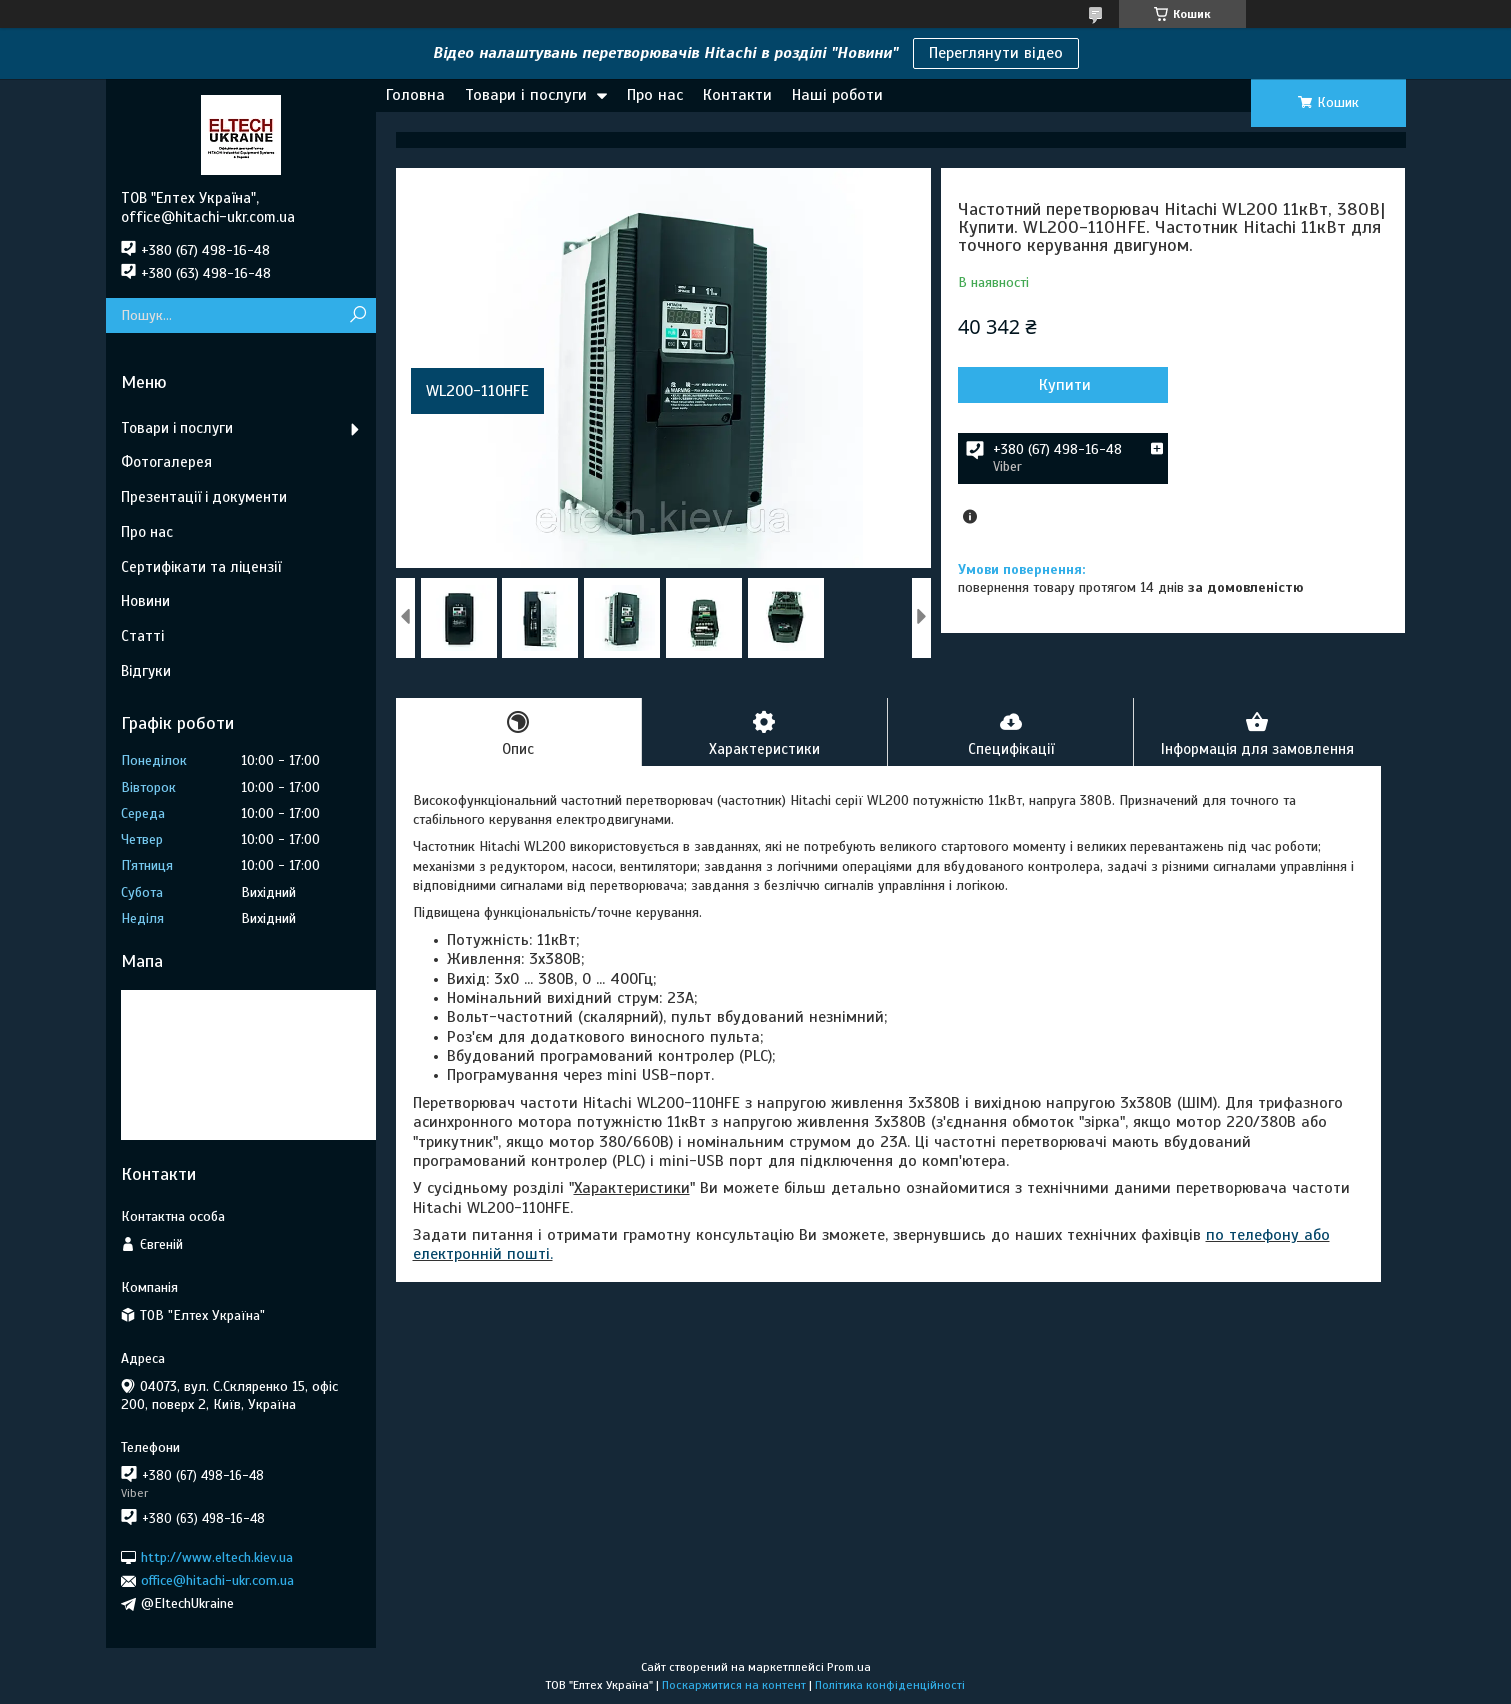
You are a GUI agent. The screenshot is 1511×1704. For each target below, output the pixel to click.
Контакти (737, 95)
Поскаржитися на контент (734, 1685)
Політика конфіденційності (890, 1685)
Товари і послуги (526, 95)
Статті (142, 636)
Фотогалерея (166, 462)
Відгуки (146, 671)
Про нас (655, 95)
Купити (1065, 385)
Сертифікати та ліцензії (201, 567)
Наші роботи (837, 95)
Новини (145, 601)
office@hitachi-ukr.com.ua (217, 1580)
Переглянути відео (996, 53)
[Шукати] (358, 315)
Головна (415, 95)
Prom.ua (849, 1667)
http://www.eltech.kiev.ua (217, 1557)
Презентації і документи (204, 497)
